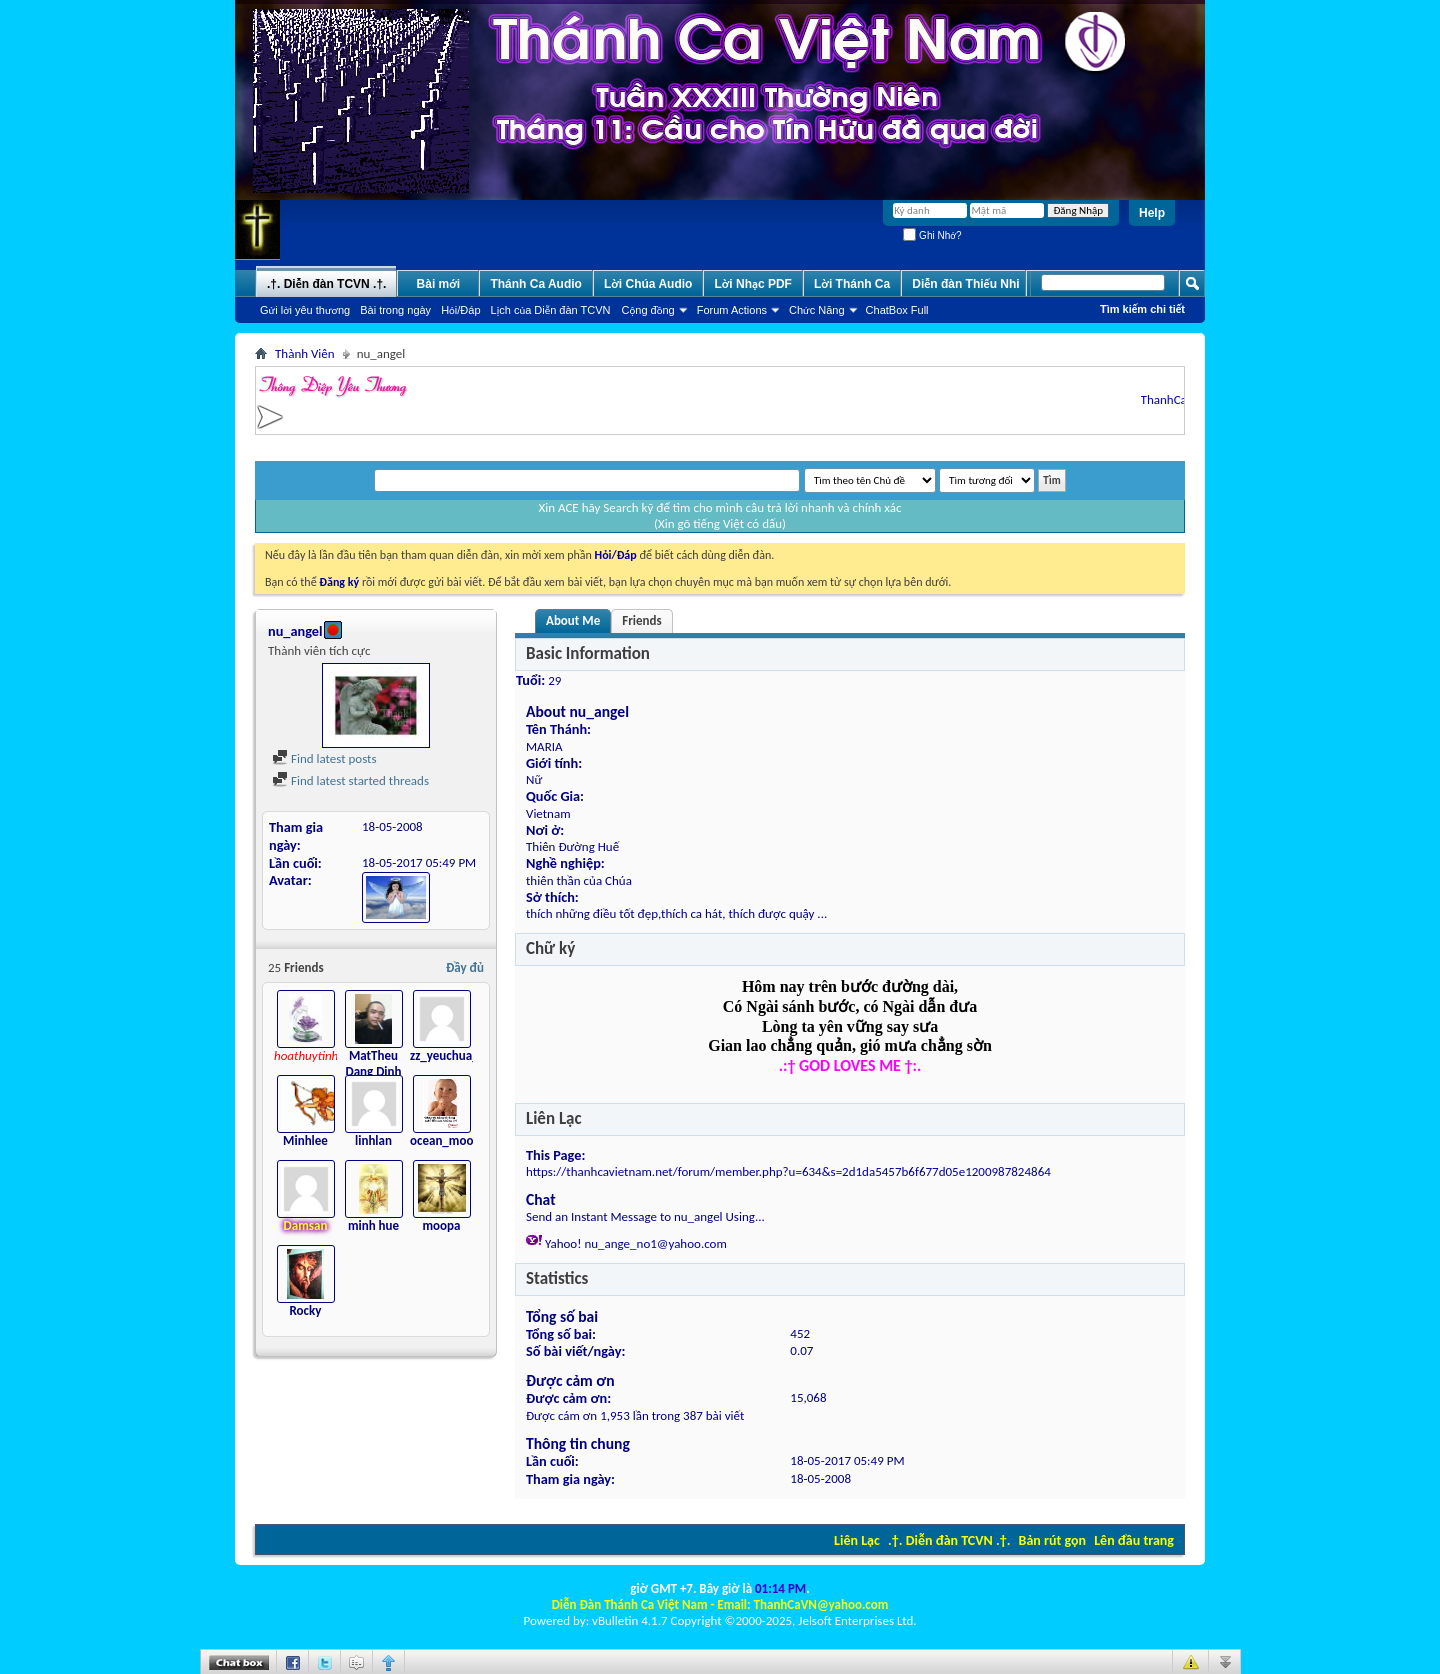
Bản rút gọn (1052, 1540)
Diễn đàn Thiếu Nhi (965, 284)
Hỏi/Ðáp (460, 310)
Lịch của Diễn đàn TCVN (551, 310)
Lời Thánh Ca (852, 284)
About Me (573, 620)
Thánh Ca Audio (536, 284)
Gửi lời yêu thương (305, 310)
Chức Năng (817, 310)
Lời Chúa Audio (648, 284)
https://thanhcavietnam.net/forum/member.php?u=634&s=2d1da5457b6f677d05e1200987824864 (788, 1171)
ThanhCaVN (1179, 399)
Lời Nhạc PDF (753, 284)
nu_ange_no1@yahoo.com (655, 1243)
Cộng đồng (648, 310)
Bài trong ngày (395, 310)
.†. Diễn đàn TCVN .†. (949, 1540)
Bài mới (439, 284)
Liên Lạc (857, 1540)
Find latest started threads (350, 780)
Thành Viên (305, 353)
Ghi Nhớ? (932, 235)
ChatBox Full (897, 310)
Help (1152, 213)
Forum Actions (732, 310)
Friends (641, 620)
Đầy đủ (465, 967)
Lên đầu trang (1134, 1540)
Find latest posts (324, 758)
